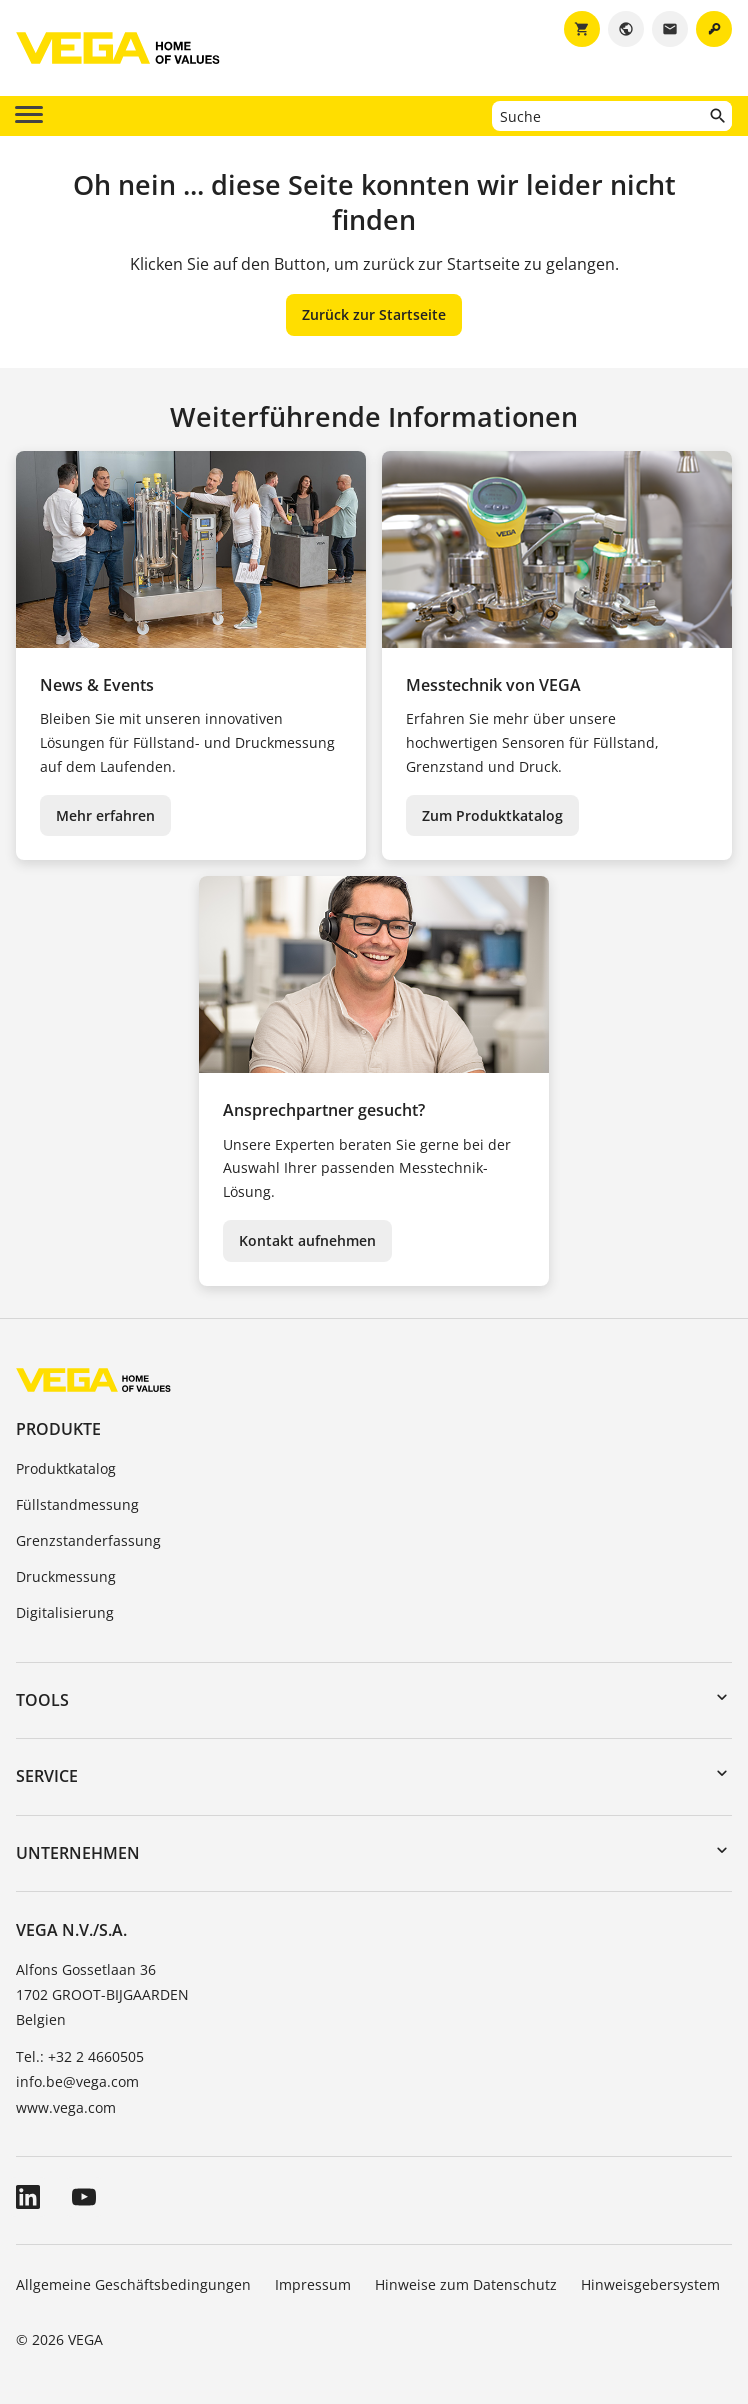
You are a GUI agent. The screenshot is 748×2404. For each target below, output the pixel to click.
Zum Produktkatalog (492, 815)
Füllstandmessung (77, 1504)
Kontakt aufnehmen (307, 1240)
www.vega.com (66, 2107)
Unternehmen (78, 1853)
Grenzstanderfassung (88, 1540)
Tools (42, 1700)
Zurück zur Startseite (374, 314)
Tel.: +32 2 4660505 (80, 2056)
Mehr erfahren (105, 815)
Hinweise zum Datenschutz (466, 2284)
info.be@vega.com (77, 2081)
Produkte (58, 1429)
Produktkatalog (66, 1468)
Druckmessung (66, 1576)
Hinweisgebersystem (650, 2284)
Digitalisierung (65, 1612)
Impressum (313, 2284)
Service (47, 1776)
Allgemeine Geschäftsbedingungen (133, 2284)
